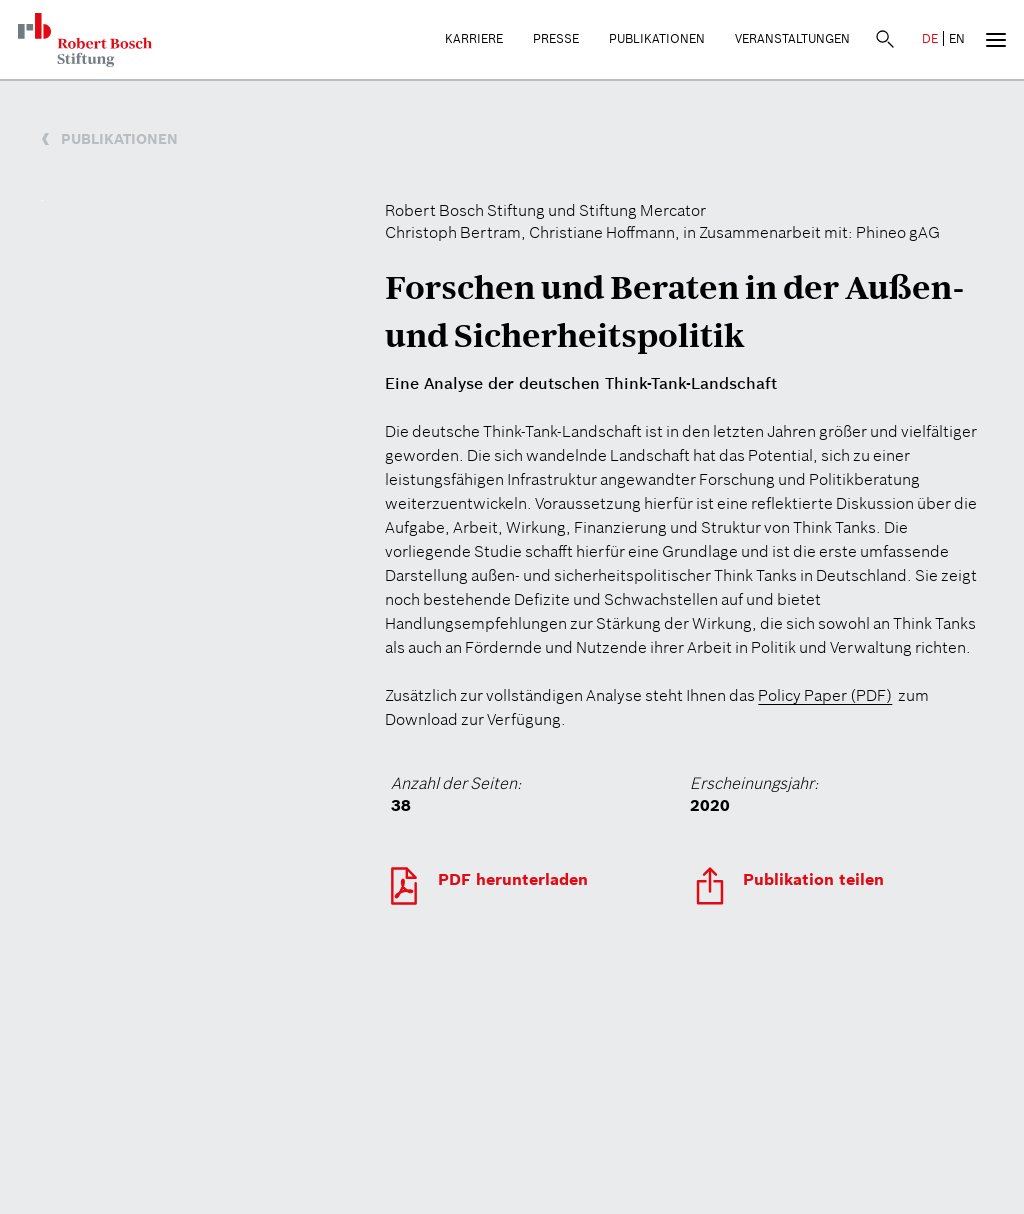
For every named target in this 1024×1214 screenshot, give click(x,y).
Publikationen (657, 38)
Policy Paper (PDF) (825, 695)
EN (957, 38)
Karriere (474, 38)
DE (930, 38)
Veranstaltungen (792, 38)
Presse (556, 38)
